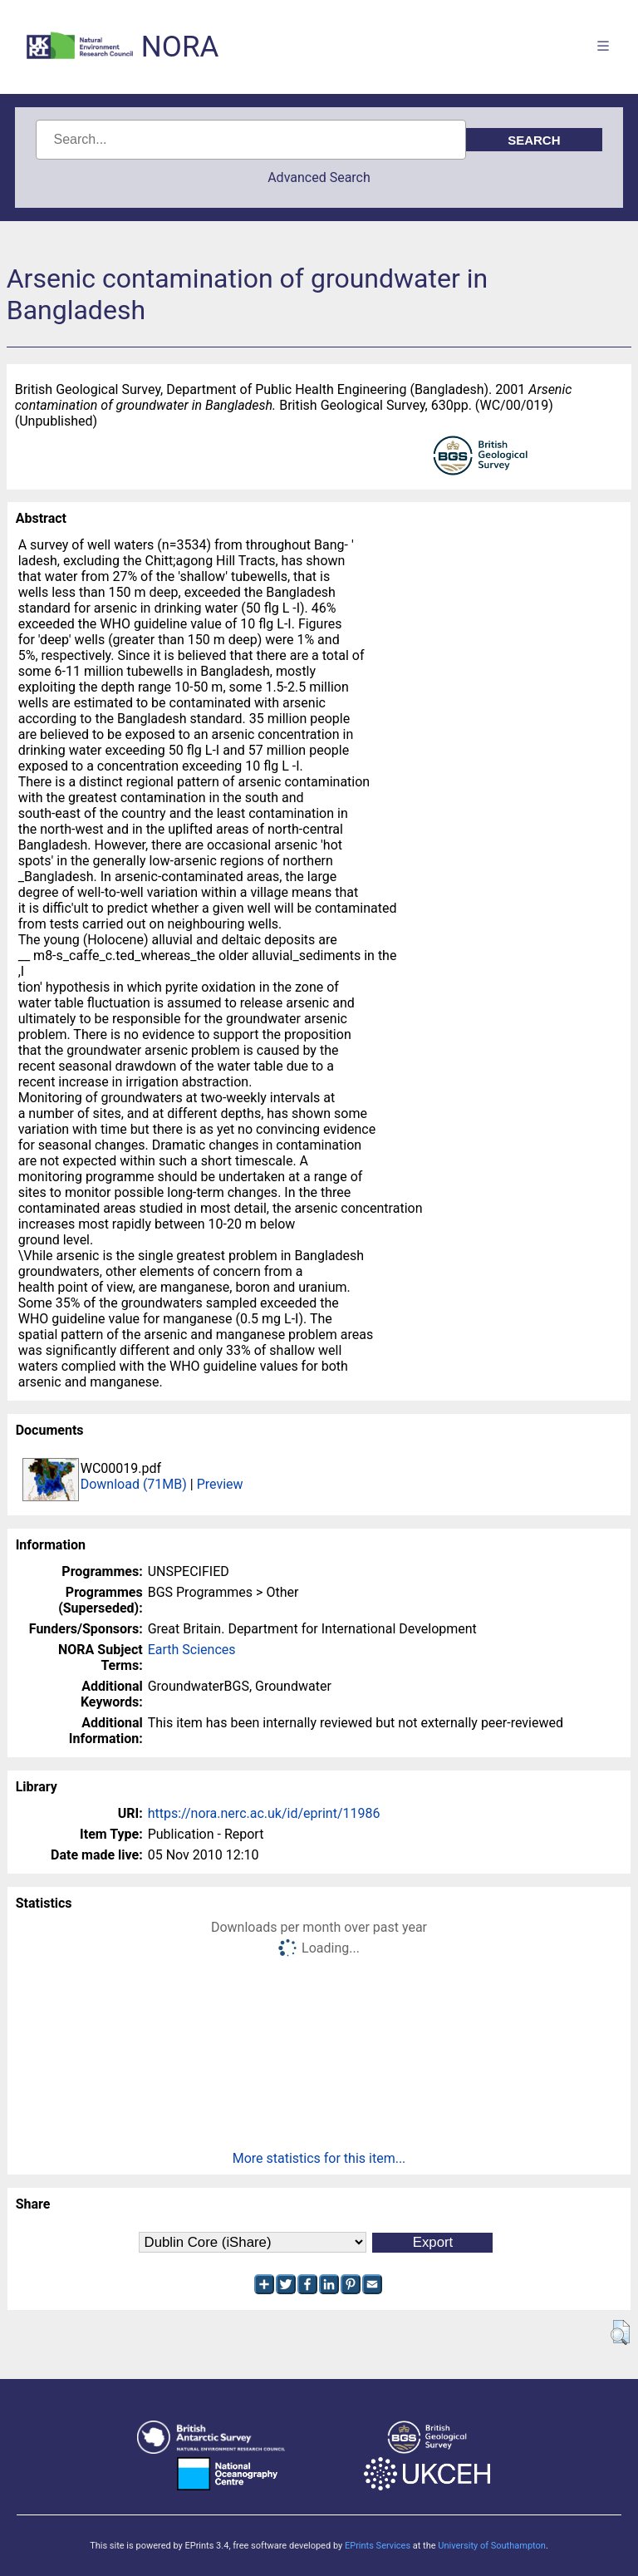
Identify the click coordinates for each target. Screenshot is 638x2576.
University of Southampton (492, 2545)
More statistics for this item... (319, 2158)
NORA (179, 47)
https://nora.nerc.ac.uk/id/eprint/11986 (264, 1813)
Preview (220, 1484)
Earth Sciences (192, 1649)
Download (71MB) (134, 1484)
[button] (620, 2332)
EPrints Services (377, 2545)
